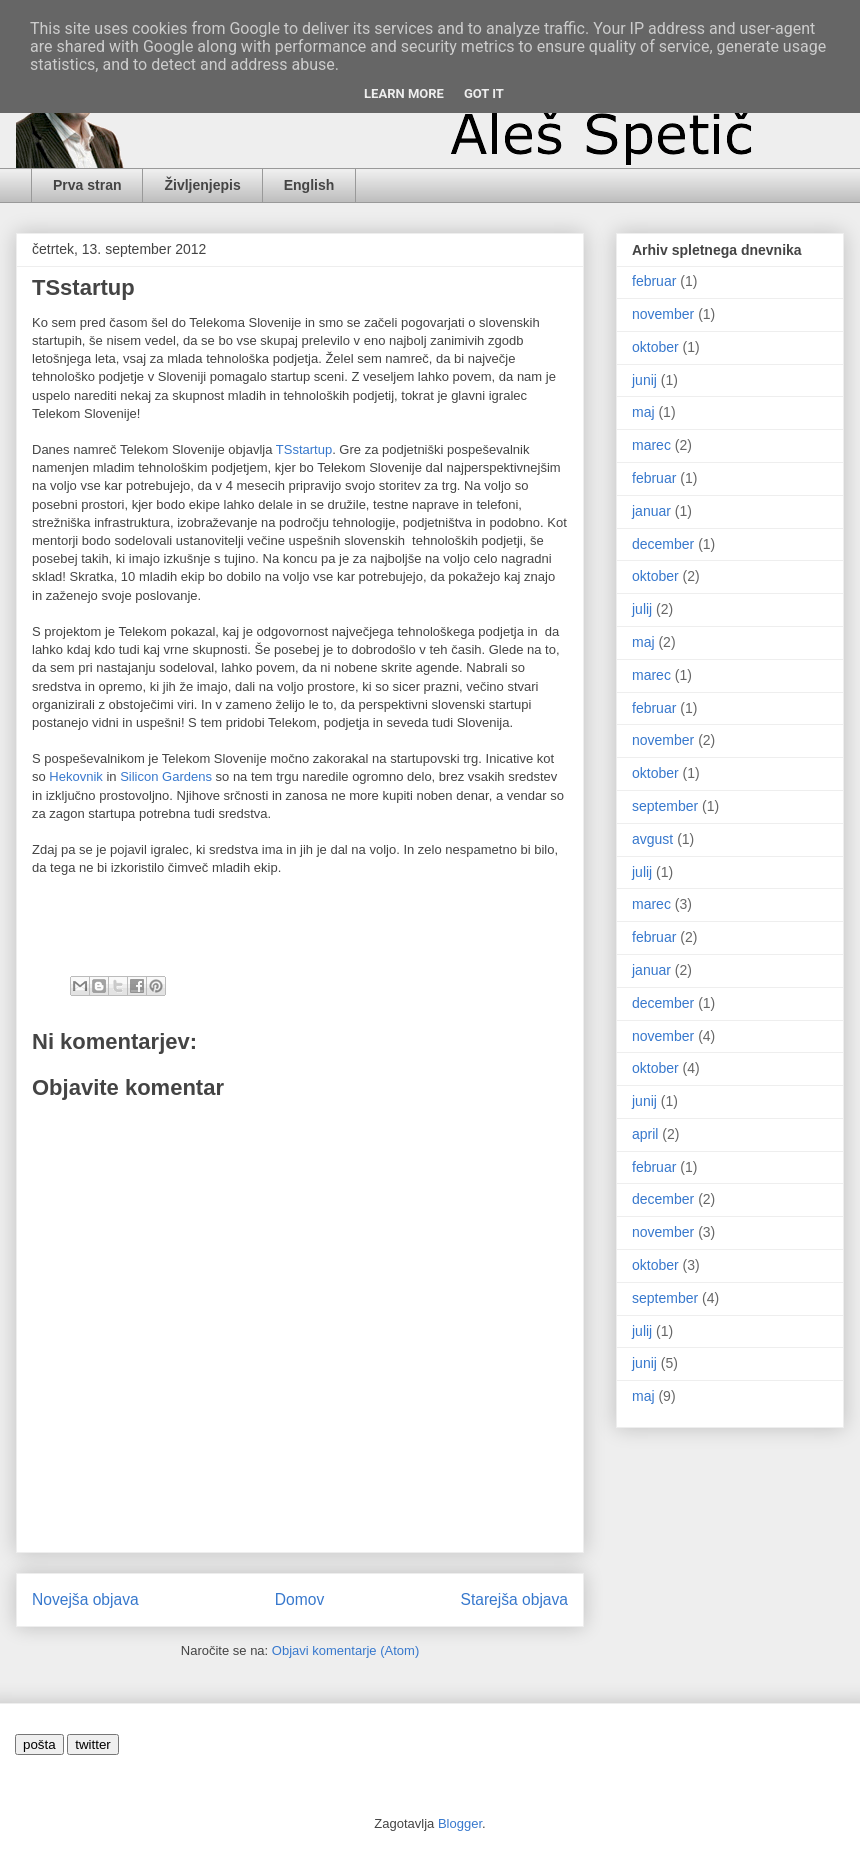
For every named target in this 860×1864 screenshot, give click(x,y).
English (309, 185)
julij (642, 609)
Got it (484, 93)
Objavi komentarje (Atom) (345, 1650)
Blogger (460, 1823)
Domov (299, 1599)
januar (651, 511)
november (663, 314)
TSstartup (304, 449)
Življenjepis (202, 185)
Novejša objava (85, 1599)
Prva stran (87, 185)
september (665, 806)
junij (644, 380)
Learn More (404, 93)
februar (654, 281)
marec (651, 445)
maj (643, 412)
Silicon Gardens (166, 776)
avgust (652, 839)
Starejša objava (515, 1599)
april (645, 1134)
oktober (655, 347)
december (663, 544)
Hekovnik (75, 776)
